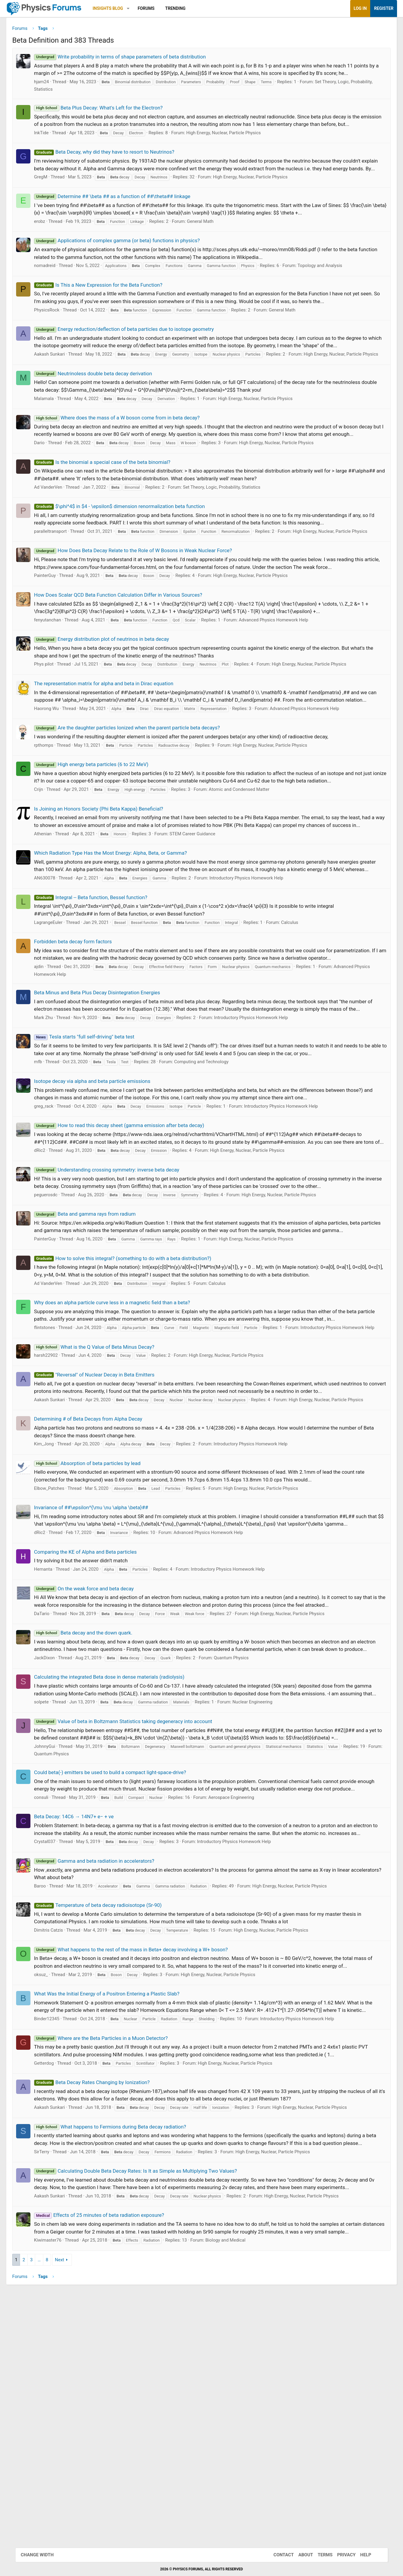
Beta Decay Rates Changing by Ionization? (107, 2302)
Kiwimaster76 (63, 2482)
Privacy (340, 2555)
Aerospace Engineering (246, 1986)
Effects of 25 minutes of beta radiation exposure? (114, 2449)
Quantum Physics (246, 1824)
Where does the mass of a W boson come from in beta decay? (132, 457)
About (299, 2555)
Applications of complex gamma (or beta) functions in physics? (132, 265)
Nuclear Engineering (268, 1875)
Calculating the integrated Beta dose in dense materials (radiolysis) (124, 1843)
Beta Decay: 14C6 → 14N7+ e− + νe (89, 2005)
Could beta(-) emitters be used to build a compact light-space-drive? (125, 1953)
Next (74, 2501)
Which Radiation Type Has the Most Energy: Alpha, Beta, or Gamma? (125, 937)
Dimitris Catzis (63, 2126)
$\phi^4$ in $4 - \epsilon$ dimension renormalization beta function (134, 553)
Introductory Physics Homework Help (261, 970)
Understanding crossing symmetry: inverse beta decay (121, 1284)
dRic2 (55, 1265)
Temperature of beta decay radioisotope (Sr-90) (113, 2102)
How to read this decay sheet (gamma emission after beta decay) (134, 1232)
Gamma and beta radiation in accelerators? (109, 2057)
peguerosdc (61, 1309)
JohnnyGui (59, 1927)
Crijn (53, 866)
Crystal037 (60, 2038)
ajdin (54, 1066)
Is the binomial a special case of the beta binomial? (117, 509)
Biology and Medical (240, 2482)
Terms (319, 2555)
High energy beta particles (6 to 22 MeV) (106, 833)
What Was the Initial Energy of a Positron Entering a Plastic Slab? (121, 2198)
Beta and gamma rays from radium (100, 1328)
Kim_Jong (59, 1587)
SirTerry (56, 2378)
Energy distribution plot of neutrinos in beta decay (116, 700)
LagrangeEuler (63, 1014)
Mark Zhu (58, 1124)
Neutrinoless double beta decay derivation (108, 413)
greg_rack (59, 1213)
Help (359, 2555)
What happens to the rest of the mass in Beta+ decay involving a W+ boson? (146, 2146)
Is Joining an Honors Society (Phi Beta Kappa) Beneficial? (113, 885)
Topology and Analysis (335, 290)
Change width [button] (43, 2555)
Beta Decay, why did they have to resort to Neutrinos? (119, 169)
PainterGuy (60, 637)
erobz (54, 246)
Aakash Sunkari (64, 387)
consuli (56, 1986)
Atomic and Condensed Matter (254, 866)
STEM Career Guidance (208, 918)
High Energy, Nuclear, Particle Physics (238, 150)
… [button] (54, 2501)
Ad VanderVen (63, 534)
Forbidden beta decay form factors (88, 1033)
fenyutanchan (62, 681)
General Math (215, 246)
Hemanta (58, 1720)
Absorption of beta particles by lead (102, 1606)
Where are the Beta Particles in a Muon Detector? (116, 2250)
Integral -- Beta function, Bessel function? (106, 989)
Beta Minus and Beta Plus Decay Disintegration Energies (112, 1092)
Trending (190, 8)
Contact (278, 2555)
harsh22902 (61, 1484)
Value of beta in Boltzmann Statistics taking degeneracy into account (138, 1895)
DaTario (57, 1772)
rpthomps (59, 814)
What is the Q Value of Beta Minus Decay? (109, 1476)
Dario (54, 490)
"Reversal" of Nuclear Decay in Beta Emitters (109, 1504)
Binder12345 (62, 2230)
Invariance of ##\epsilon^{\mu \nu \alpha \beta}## (106, 1651)
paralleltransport (65, 578)
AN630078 (59, 970)
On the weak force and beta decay (99, 1739)
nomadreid (60, 290)
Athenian (58, 918)
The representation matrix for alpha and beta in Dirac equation (119, 745)
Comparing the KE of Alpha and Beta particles (100, 1702)
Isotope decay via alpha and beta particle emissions (107, 1188)
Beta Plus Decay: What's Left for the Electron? (113, 118)
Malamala (59, 438)
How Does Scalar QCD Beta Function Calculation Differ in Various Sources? (133, 656)
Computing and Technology (216, 1169)
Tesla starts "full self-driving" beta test (99, 1144)
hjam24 (56, 91)
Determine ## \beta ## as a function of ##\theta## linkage (127, 221)
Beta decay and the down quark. (98, 1791)
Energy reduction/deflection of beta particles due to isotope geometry (139, 354)
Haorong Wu (61, 777)
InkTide (56, 150)
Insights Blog (123, 8)
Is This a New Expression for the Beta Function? (113, 310)
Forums (161, 8)
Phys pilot (59, 725)
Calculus (304, 1014)
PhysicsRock (62, 335)
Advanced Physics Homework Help (288, 681)
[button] (143, 8)
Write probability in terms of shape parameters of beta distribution (135, 59)
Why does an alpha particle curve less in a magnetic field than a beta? (127, 1425)
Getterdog (59, 2282)
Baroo (55, 2082)
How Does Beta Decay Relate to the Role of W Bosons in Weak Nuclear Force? (148, 604)
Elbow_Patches (64, 1631)
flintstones (59, 1450)
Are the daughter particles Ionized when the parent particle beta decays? (142, 796)
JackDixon (59, 1824)
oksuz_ (56, 2178)
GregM (56, 202)
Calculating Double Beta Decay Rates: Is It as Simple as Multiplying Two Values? (150, 2398)
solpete (56, 1875)
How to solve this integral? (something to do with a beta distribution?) (137, 1380)
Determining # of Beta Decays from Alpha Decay (103, 1562)
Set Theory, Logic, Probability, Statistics (237, 534)
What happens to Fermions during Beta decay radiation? (125, 2346)
